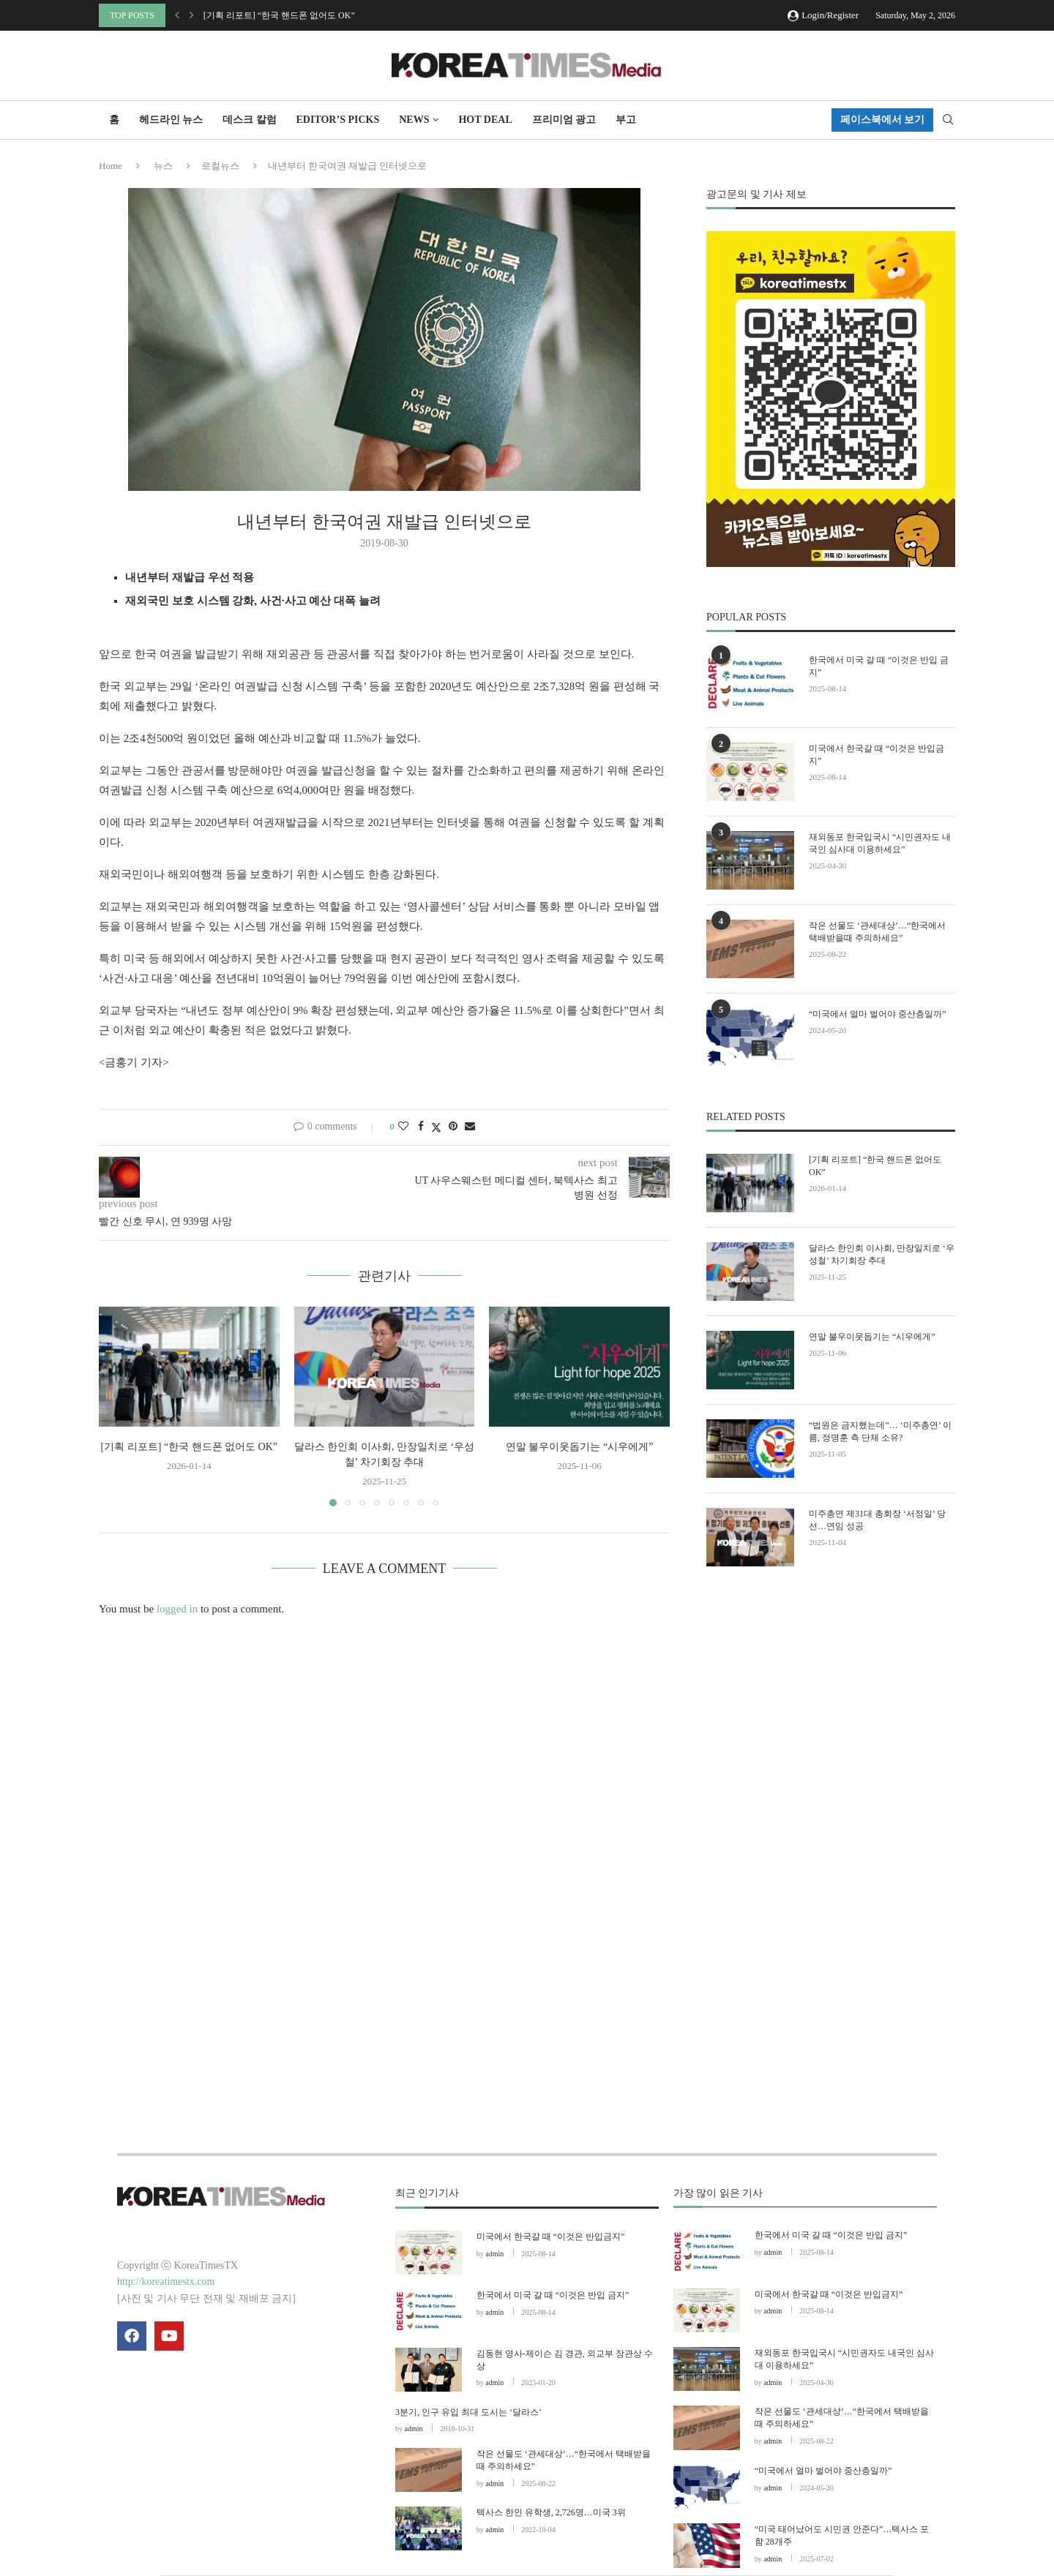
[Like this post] (403, 1127)
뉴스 (163, 165)
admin (494, 2254)
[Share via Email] (470, 1127)
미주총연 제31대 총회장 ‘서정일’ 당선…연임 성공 (877, 1520)
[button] (177, 15)
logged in (177, 1609)
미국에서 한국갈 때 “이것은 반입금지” (876, 754)
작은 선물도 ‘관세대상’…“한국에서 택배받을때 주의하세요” (877, 931)
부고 (626, 119)
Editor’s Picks (338, 119)
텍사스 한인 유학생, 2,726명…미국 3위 (551, 2512)
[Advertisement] (830, 1712)
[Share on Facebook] (421, 1127)
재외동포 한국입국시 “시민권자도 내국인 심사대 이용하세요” (880, 843)
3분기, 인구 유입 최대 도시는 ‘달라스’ (468, 2412)
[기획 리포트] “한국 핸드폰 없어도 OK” (279, 15)
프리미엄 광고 (564, 119)
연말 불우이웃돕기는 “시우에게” (579, 1446)
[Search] (948, 120)
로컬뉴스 (220, 165)
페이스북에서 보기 (882, 119)
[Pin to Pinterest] (453, 1127)
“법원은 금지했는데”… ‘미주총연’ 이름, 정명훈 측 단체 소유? (880, 1431)
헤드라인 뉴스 (171, 119)
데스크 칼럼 (250, 119)
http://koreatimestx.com (165, 2281)
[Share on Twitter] (436, 1127)
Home (110, 165)
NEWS (414, 119)
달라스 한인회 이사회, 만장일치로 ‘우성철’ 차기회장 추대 (881, 1254)
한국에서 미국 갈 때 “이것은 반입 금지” (879, 666)
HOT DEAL (485, 119)
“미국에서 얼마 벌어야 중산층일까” (877, 1014)
